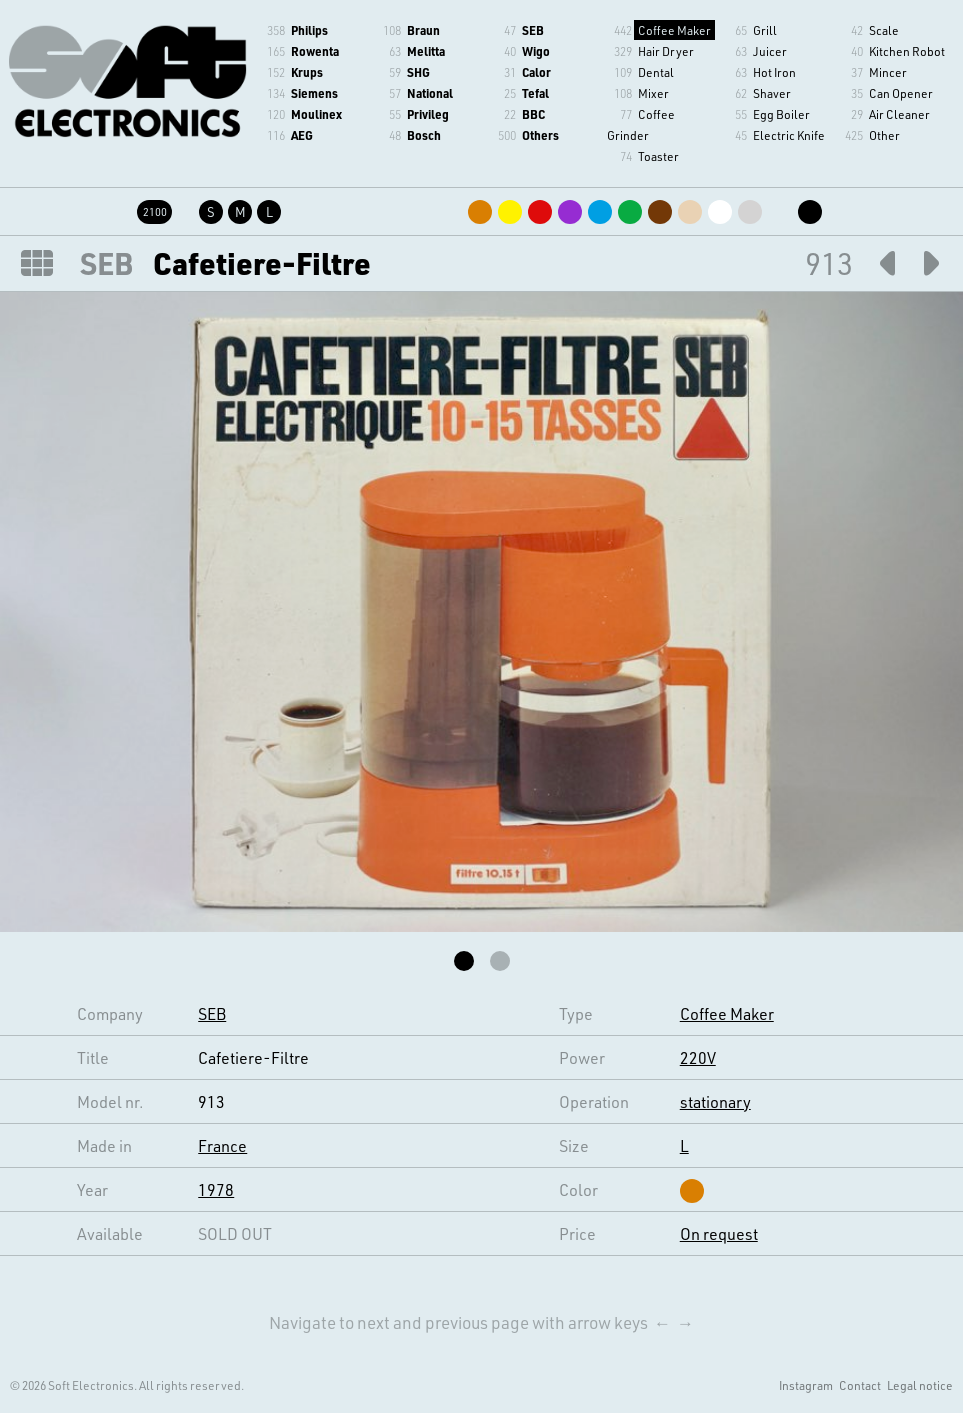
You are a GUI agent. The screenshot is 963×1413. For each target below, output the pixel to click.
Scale (884, 30)
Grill (765, 30)
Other (884, 135)
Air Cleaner (899, 114)
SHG (418, 72)
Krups (307, 72)
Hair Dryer (666, 51)
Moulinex (316, 114)
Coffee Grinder (641, 124)
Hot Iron (774, 72)
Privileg (428, 114)
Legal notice (920, 1385)
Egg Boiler (781, 114)
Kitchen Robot (907, 51)
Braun (423, 30)
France (222, 1145)
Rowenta (315, 51)
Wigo (536, 51)
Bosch (424, 135)
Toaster (658, 156)
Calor (536, 72)
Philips (309, 30)
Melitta (426, 51)
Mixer (653, 93)
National (430, 93)
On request (719, 1233)
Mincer (888, 72)
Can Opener (901, 93)
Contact (860, 1385)
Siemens (314, 93)
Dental (656, 72)
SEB (533, 30)
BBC (533, 114)
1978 (216, 1189)
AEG (302, 135)
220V (698, 1057)
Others (540, 135)
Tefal (535, 93)
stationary (715, 1101)
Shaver (772, 93)
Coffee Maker (674, 30)
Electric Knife (789, 135)
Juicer (770, 51)
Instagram (806, 1385)
